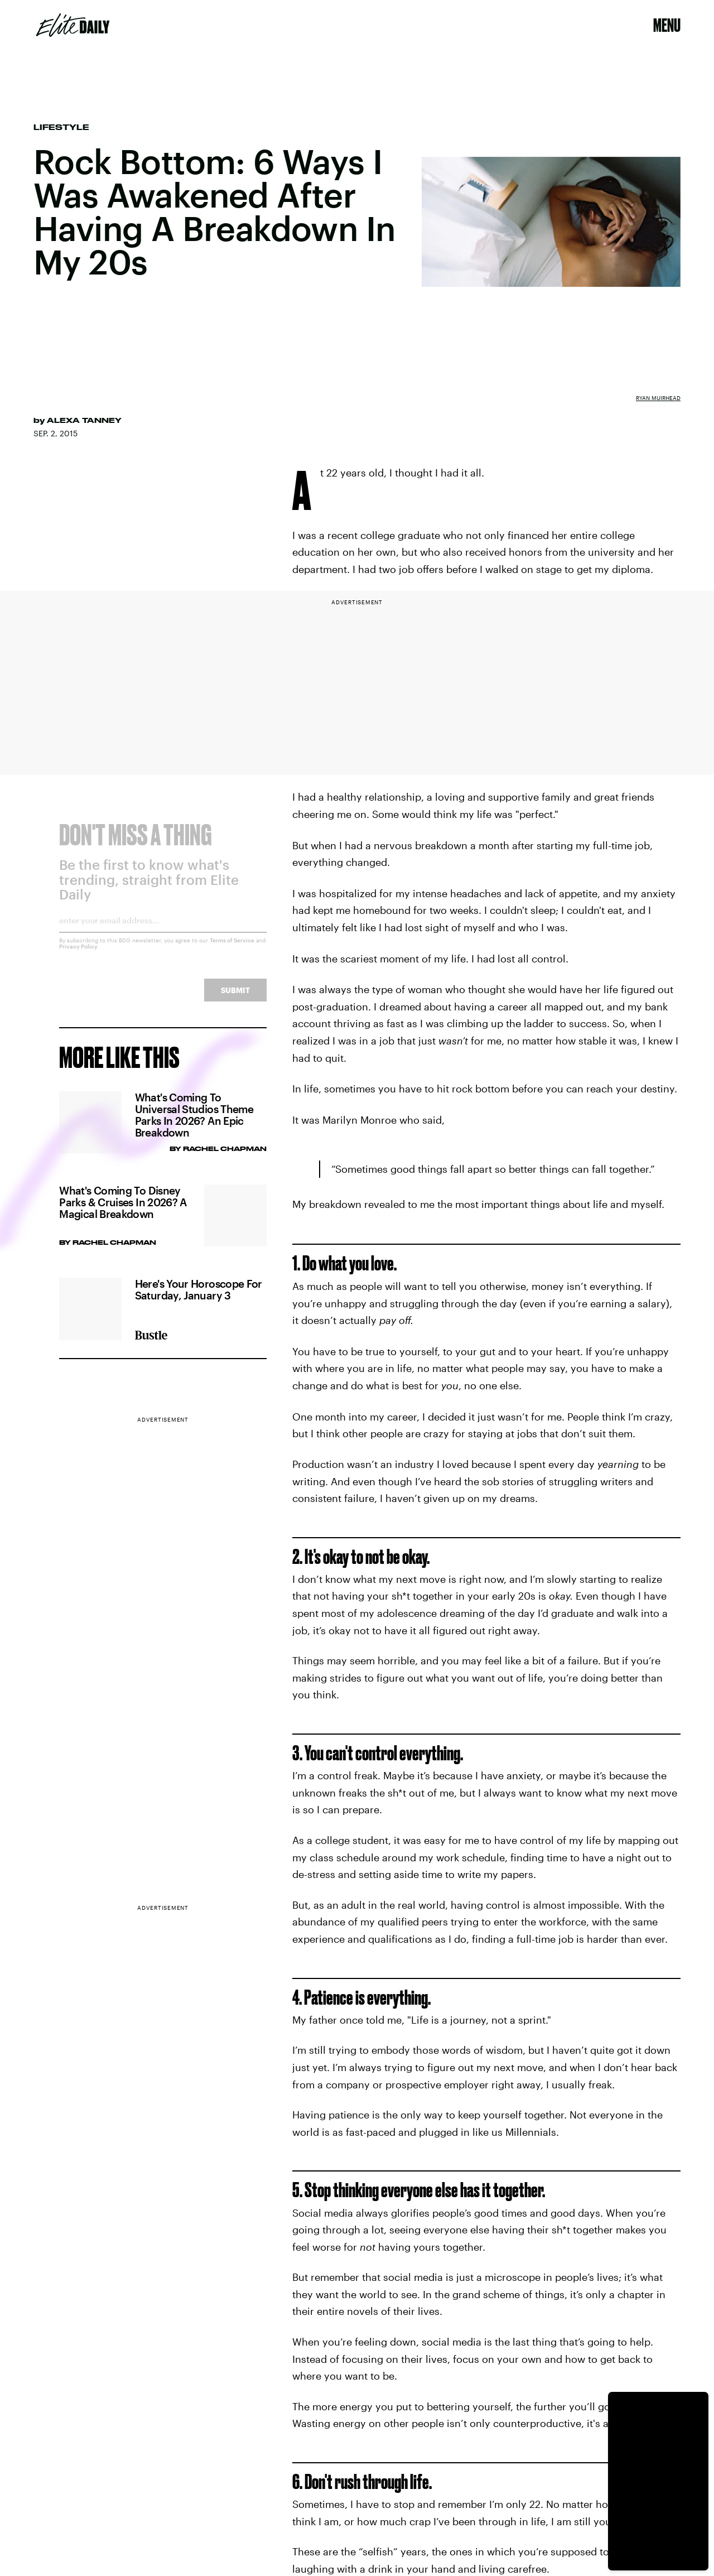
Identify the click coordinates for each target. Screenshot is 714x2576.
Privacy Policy (78, 954)
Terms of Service (232, 948)
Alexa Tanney (84, 420)
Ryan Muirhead (658, 397)
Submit (235, 998)
